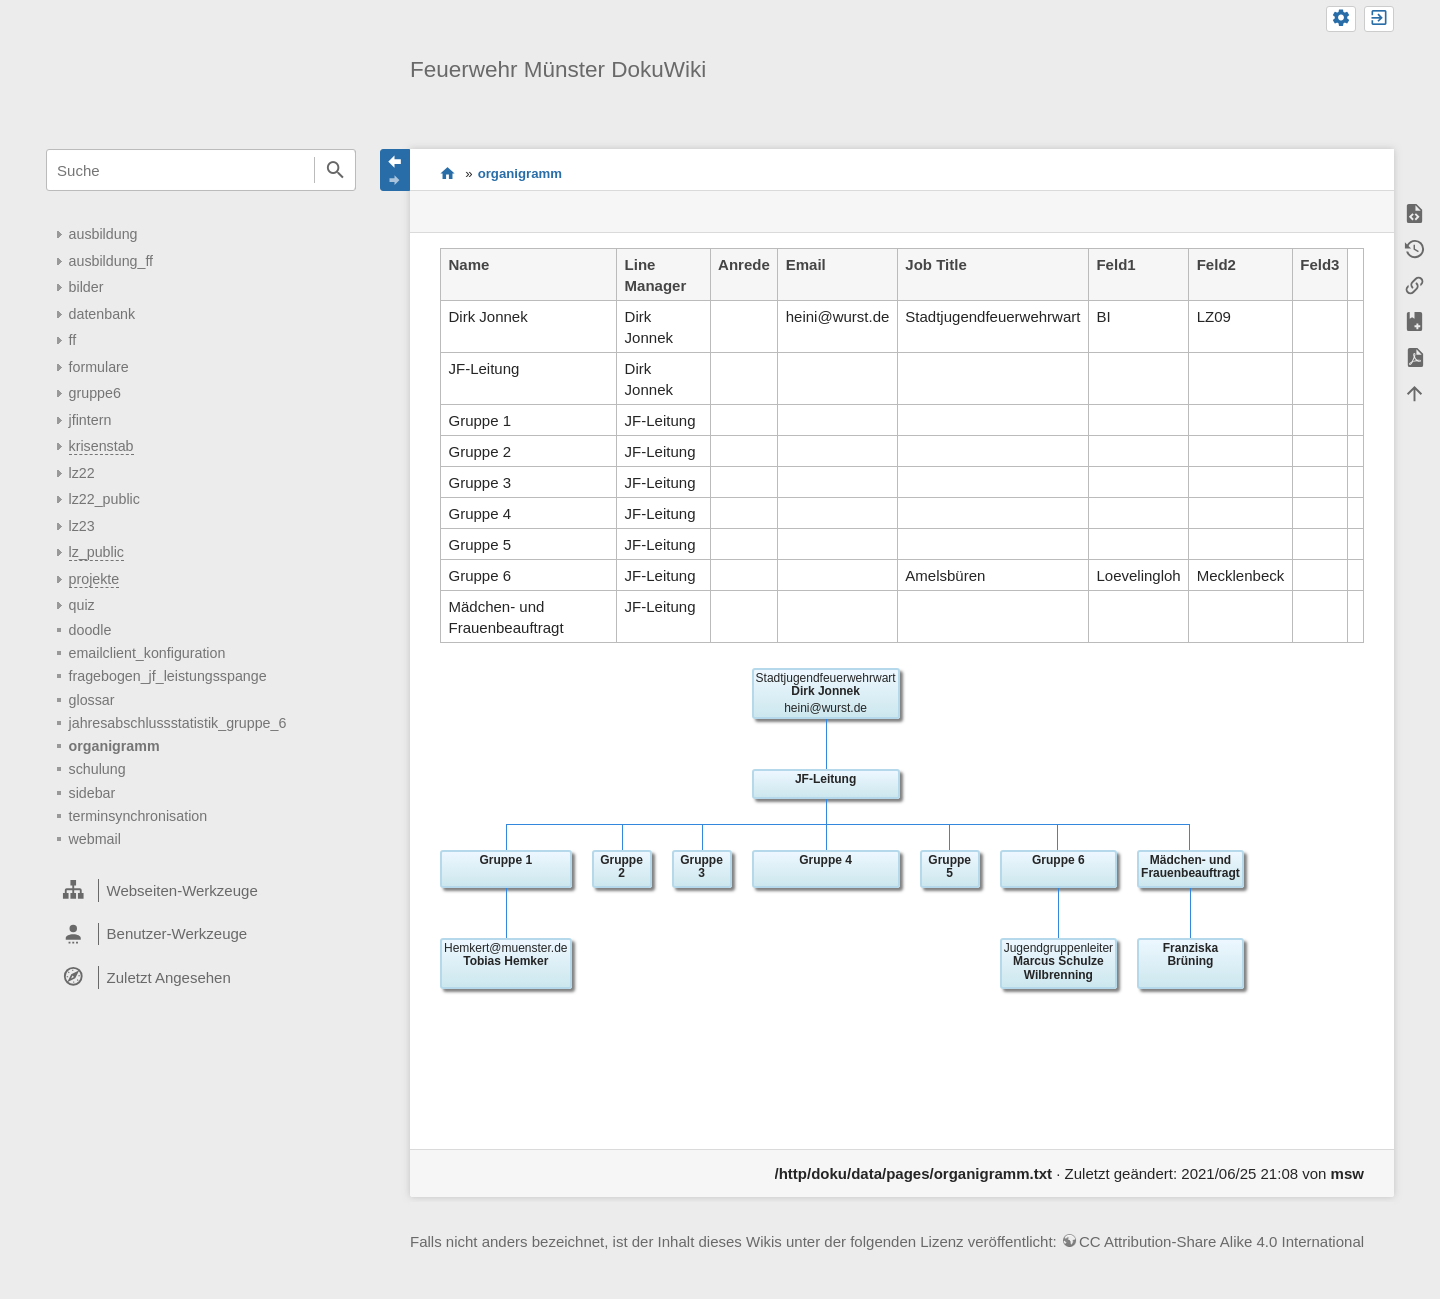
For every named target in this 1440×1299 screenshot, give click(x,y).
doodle (90, 630)
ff (73, 340)
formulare (99, 367)
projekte (94, 579)
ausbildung (103, 234)
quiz (82, 605)
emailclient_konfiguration (147, 653)
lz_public (96, 552)
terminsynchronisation (138, 816)
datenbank (102, 314)
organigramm (114, 746)
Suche (335, 170)
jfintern (90, 420)
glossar (92, 700)
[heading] (201, 891)
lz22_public (104, 499)
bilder (86, 287)
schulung (97, 769)
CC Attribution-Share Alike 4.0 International (1221, 1241)
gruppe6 (95, 393)
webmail (95, 839)
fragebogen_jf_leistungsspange (168, 676)
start (447, 173)
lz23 (82, 526)
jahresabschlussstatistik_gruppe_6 (178, 723)
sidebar (92, 793)
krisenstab (101, 446)
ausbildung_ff (111, 261)
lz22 (82, 473)
